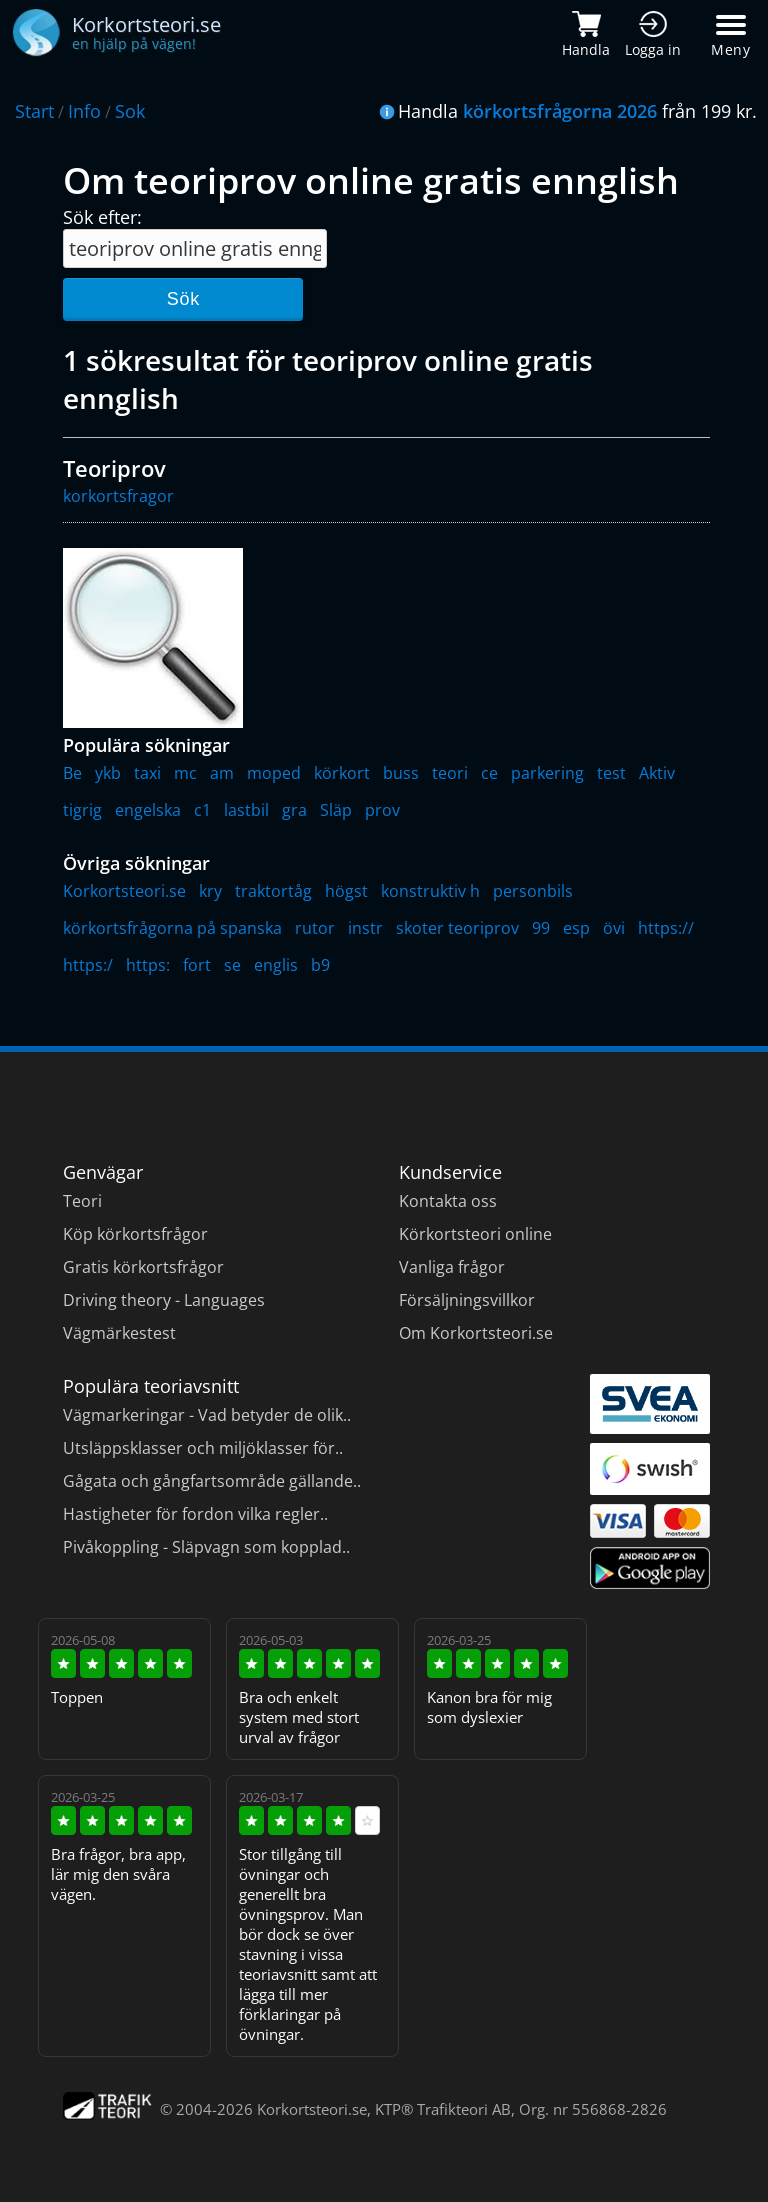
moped (274, 773)
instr (365, 928)
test (611, 773)
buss (401, 773)
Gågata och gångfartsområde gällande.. (212, 1481)
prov (382, 810)
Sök (183, 299)
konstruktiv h (430, 891)
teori (450, 773)
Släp (336, 810)
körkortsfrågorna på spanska (172, 928)
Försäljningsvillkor (467, 1300)
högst (346, 891)
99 (541, 928)
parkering (547, 773)
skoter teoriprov (457, 928)
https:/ (88, 965)
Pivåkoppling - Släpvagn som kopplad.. (206, 1547)
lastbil (246, 810)
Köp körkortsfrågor (135, 1234)
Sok (130, 111)
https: (148, 965)
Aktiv (657, 773)
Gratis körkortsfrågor (143, 1267)
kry (210, 891)
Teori (82, 1201)
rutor (315, 928)
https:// (666, 928)
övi (614, 928)
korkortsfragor (118, 496)
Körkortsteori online (475, 1234)
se (232, 965)
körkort (342, 773)
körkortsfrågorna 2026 (560, 111)
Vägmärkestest (119, 1333)
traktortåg (273, 891)
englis (276, 965)
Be (72, 773)
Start (34, 111)
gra (294, 810)
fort (197, 965)
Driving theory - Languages (164, 1300)
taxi (147, 773)
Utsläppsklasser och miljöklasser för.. (203, 1448)
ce (489, 773)
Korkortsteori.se (124, 891)
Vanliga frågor (452, 1267)
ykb (108, 773)
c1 (202, 810)
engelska (148, 810)
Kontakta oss (448, 1201)
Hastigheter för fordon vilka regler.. (195, 1514)
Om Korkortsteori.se (476, 1333)
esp (576, 928)
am (222, 773)
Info (84, 111)
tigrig (82, 810)
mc (185, 773)
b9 (320, 965)
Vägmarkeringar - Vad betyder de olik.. (207, 1415)
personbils (533, 891)
